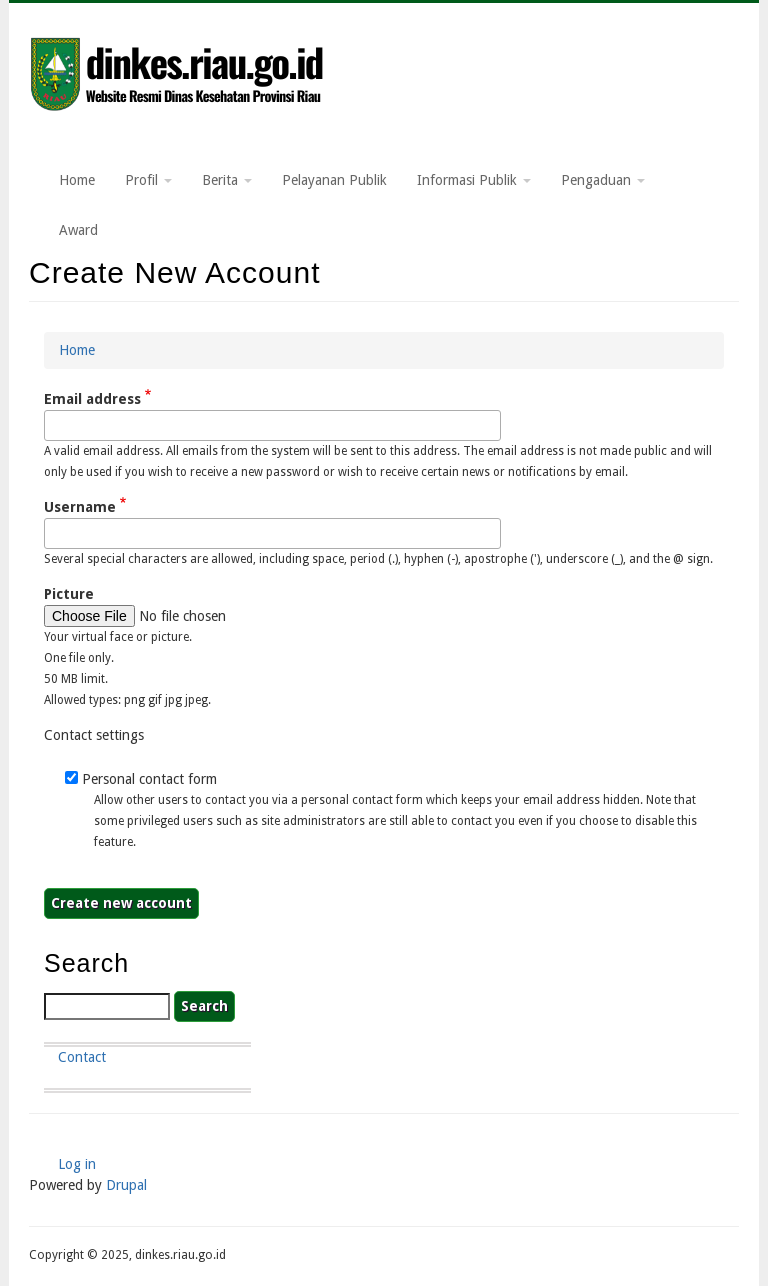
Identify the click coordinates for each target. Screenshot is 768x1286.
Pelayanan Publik (334, 180)
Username (80, 507)
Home (77, 180)
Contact (82, 1057)
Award (78, 230)
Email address (92, 399)
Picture (69, 594)
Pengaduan (603, 180)
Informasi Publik (474, 180)
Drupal (126, 1185)
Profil (148, 180)
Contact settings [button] (94, 735)
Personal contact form (149, 779)
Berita (227, 180)
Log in (77, 1164)
